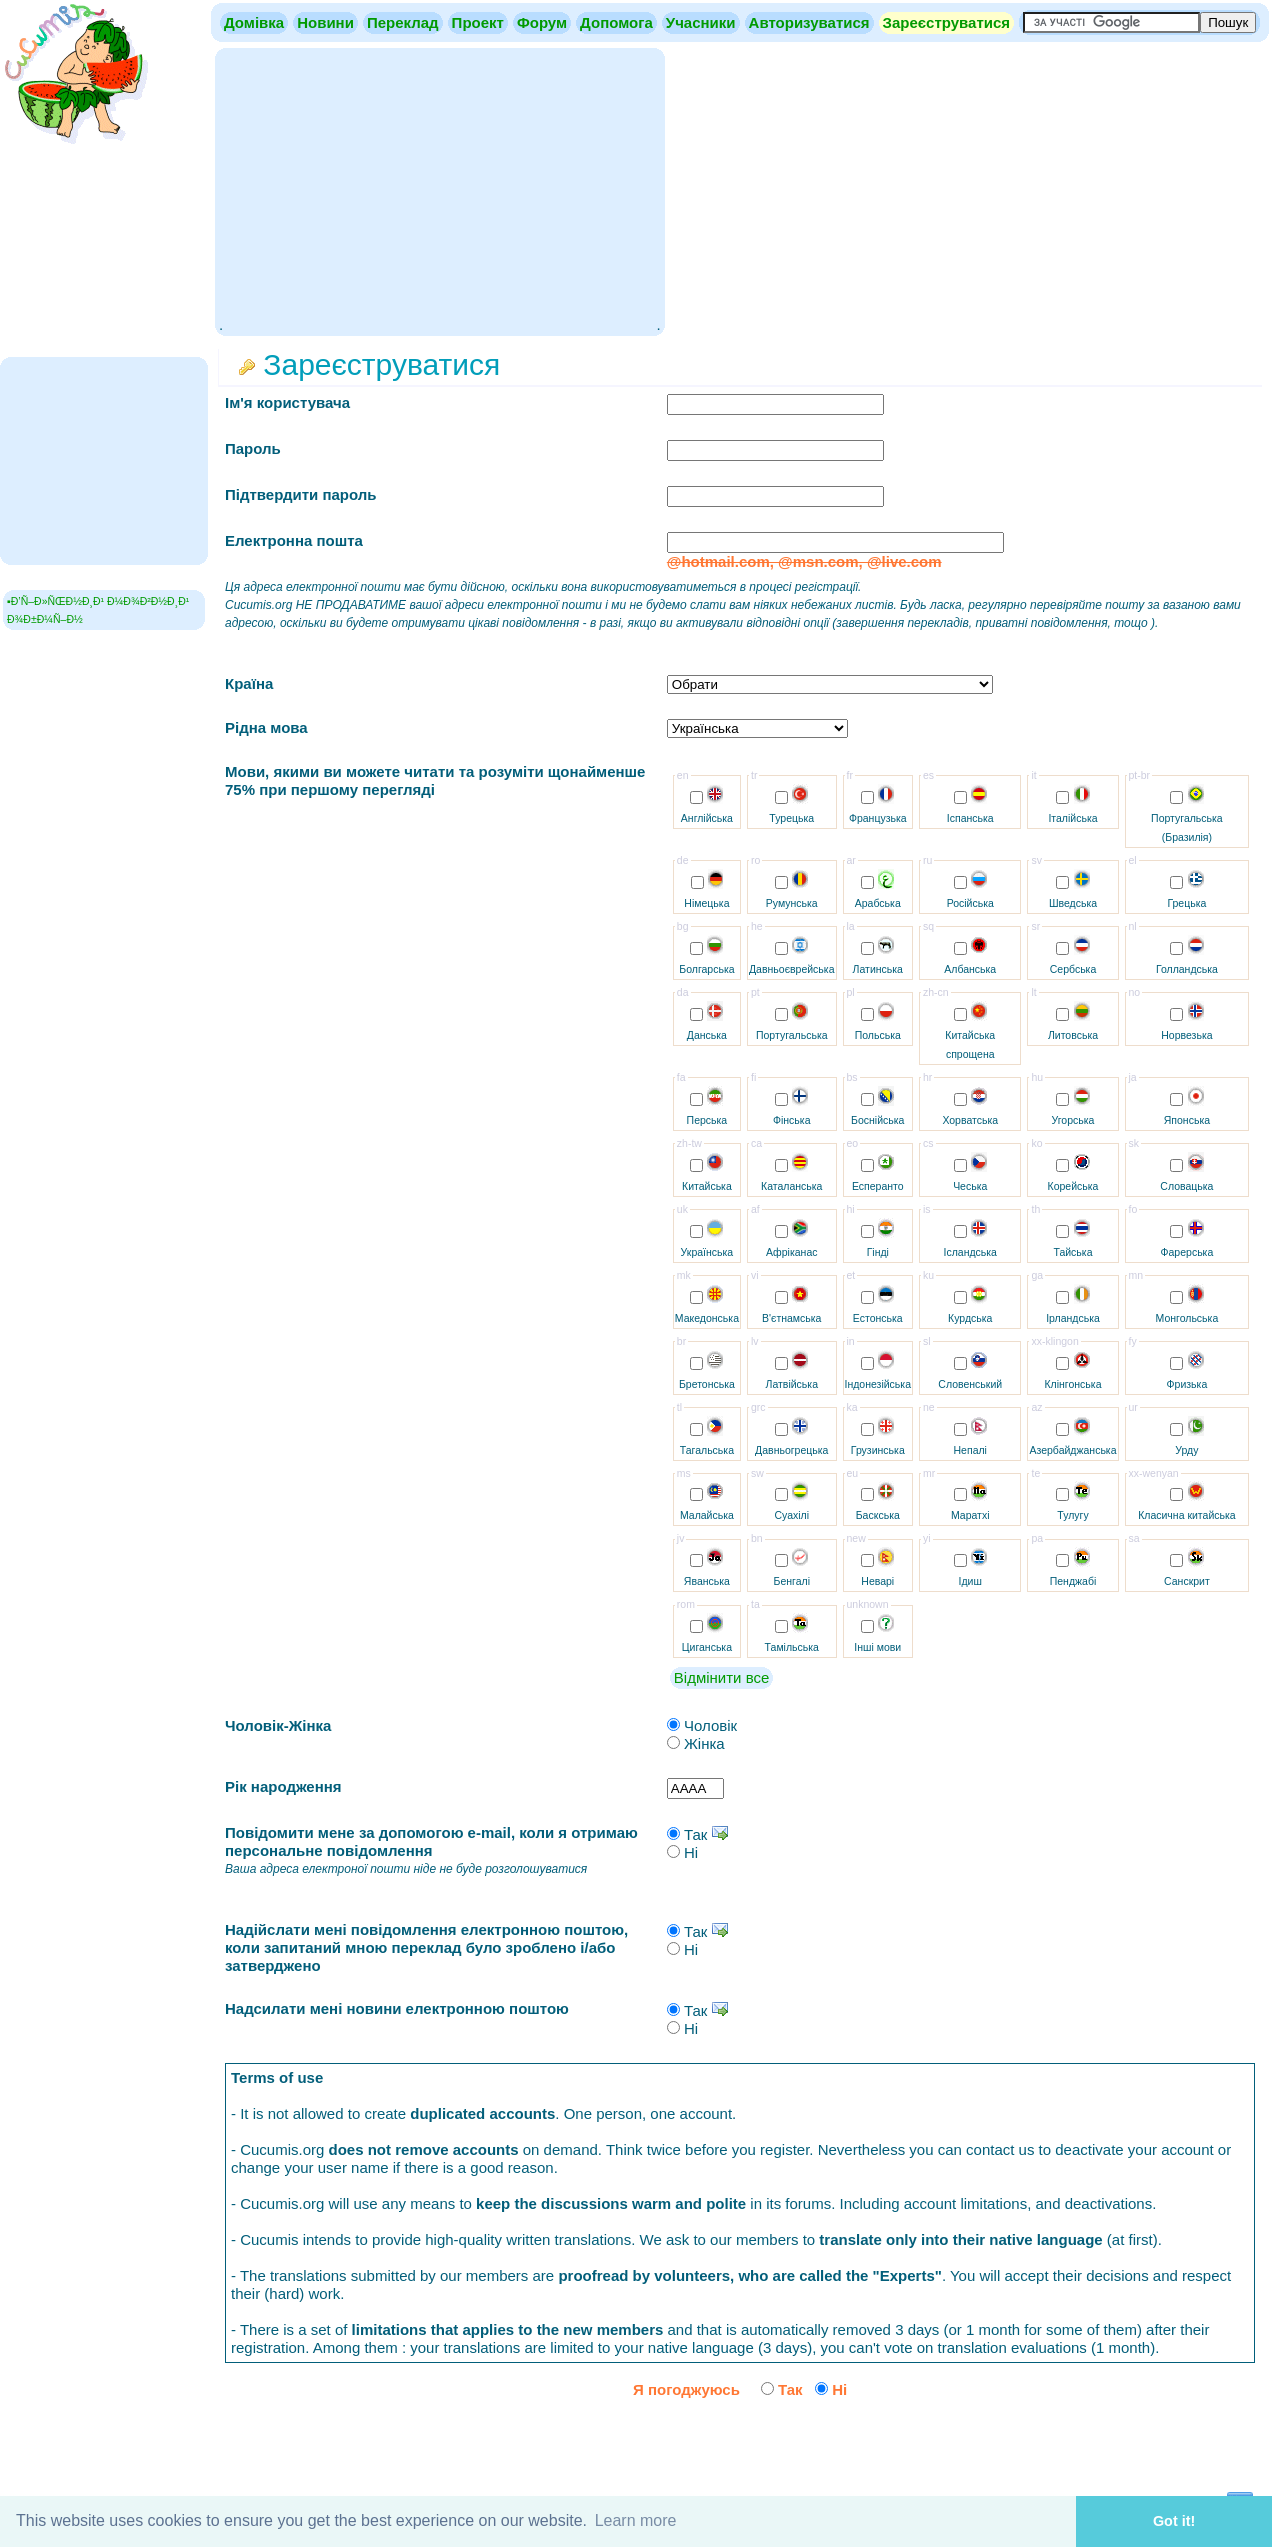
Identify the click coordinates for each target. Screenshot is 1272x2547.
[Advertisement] (439, 190)
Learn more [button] (636, 2520)
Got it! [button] (1174, 2521)
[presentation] (1103, 2445)
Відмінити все (721, 1677)
